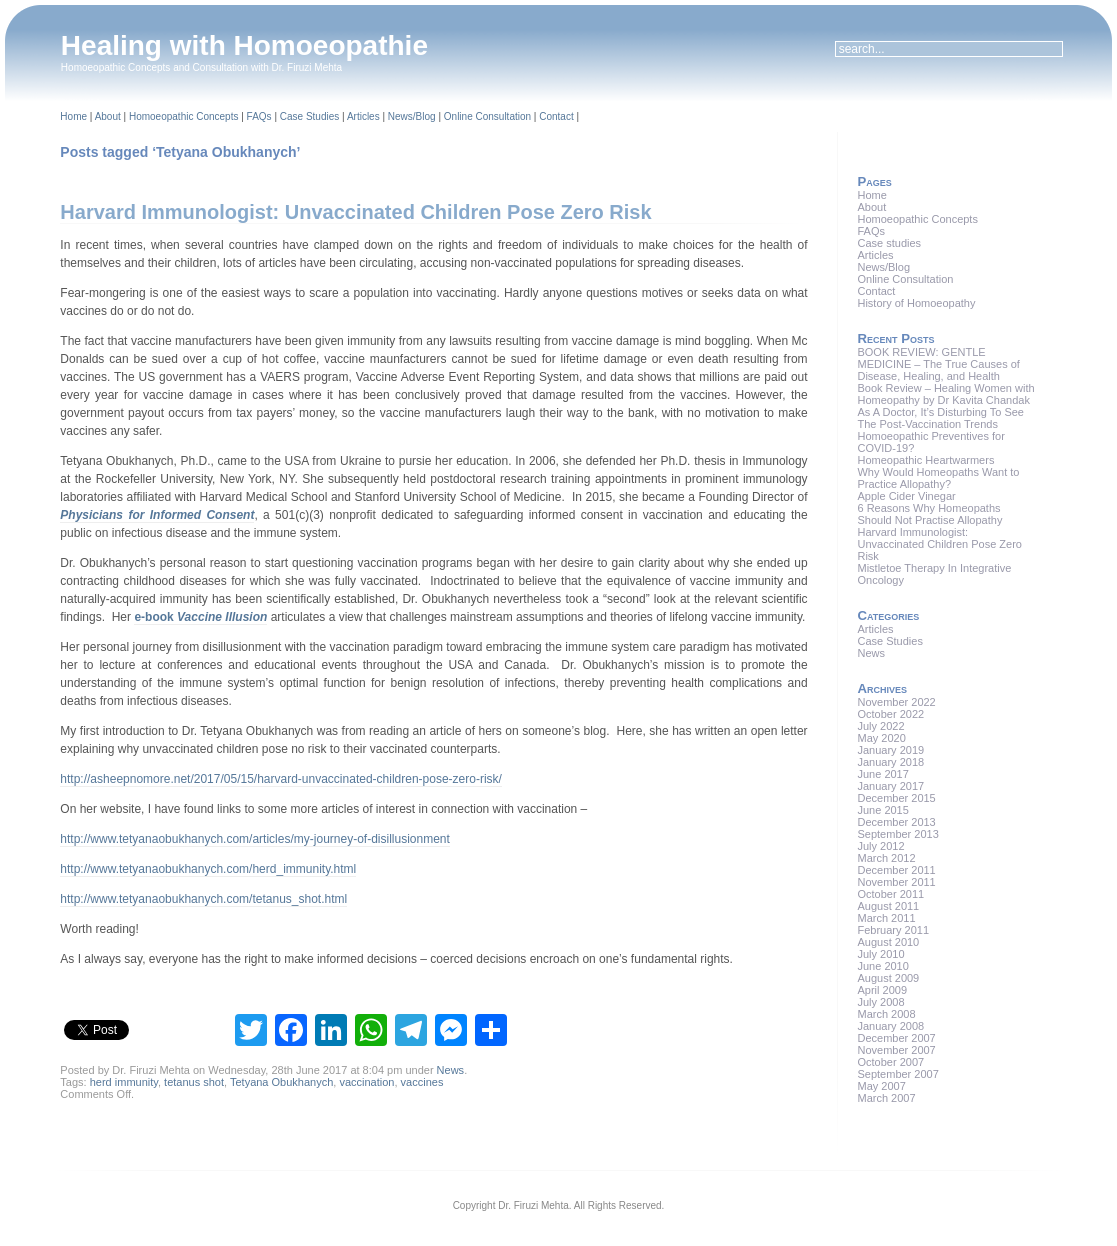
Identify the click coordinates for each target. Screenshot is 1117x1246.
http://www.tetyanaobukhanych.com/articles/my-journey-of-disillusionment (255, 839)
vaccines (422, 1082)
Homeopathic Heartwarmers (925, 460)
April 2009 (882, 990)
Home (73, 116)
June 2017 (882, 774)
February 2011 (893, 930)
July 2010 (880, 954)
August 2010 (888, 942)
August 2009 (888, 978)
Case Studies (309, 116)
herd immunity (124, 1082)
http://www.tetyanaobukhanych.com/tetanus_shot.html (203, 899)
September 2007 (897, 1074)
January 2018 (890, 762)
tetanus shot (194, 1082)
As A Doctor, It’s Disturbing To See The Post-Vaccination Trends (940, 418)
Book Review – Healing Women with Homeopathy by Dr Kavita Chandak (945, 394)
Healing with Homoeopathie (244, 45)
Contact (556, 116)
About (108, 116)
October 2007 (890, 1062)
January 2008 (890, 1026)
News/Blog (412, 116)
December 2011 (896, 870)
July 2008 (880, 1002)
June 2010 (882, 966)
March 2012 (886, 858)
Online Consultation (487, 116)
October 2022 (890, 714)
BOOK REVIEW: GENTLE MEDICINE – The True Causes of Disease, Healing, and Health (938, 364)
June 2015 (882, 810)
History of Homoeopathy (916, 303)
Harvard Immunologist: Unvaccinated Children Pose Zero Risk (355, 212)
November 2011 (896, 882)
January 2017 (890, 786)
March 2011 (886, 918)
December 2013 (896, 822)
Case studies (889, 243)
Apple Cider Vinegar (906, 496)
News (451, 1070)
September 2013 (897, 834)
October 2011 (890, 894)
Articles (363, 116)
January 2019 (890, 750)
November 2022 (896, 702)
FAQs (259, 116)
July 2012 (880, 846)
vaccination (366, 1082)
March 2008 (886, 1014)
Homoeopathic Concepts (184, 116)
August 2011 (888, 906)
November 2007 (896, 1050)
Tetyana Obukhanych (281, 1082)
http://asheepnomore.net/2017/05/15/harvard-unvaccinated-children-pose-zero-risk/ (281, 779)
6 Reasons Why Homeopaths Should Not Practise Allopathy (929, 514)
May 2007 (881, 1086)
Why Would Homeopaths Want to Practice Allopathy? (938, 478)
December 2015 (896, 798)
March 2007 (886, 1098)
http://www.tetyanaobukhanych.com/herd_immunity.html (208, 869)
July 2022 (880, 726)
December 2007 (896, 1038)
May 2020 (881, 738)
